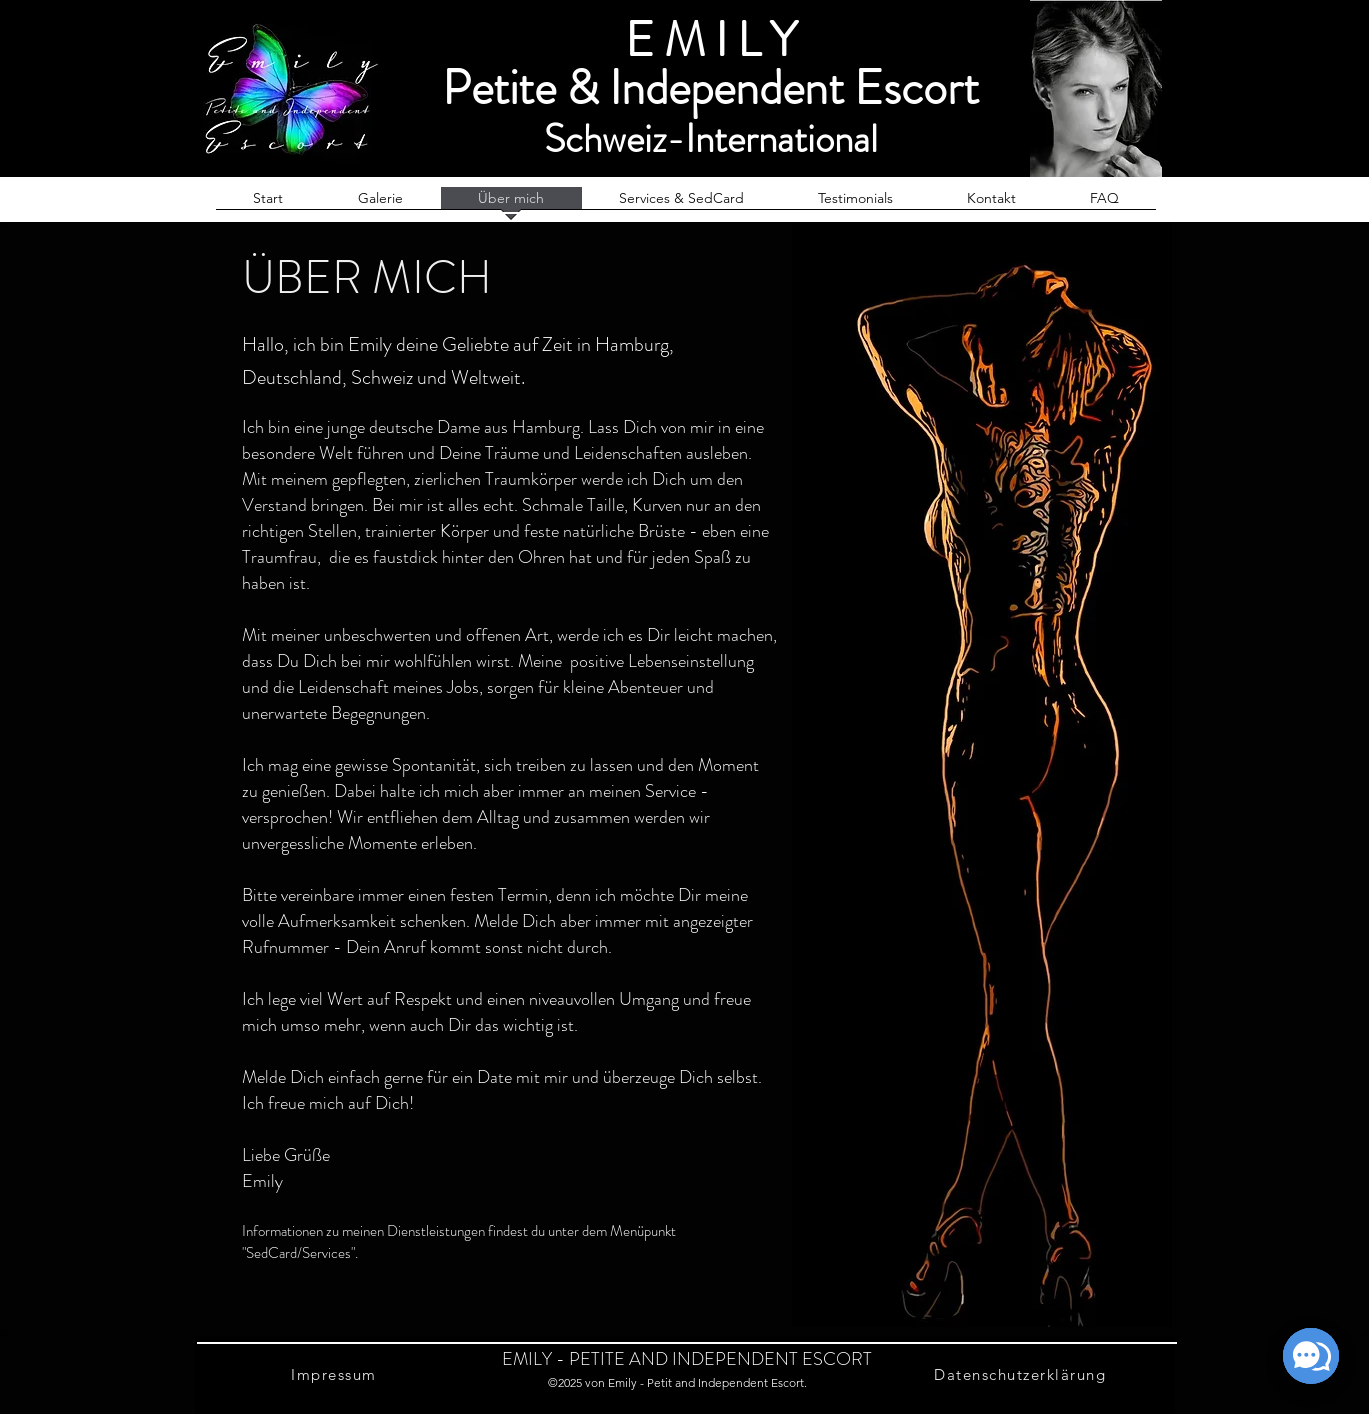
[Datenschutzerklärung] (1022, 1374)
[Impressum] (336, 1374)
